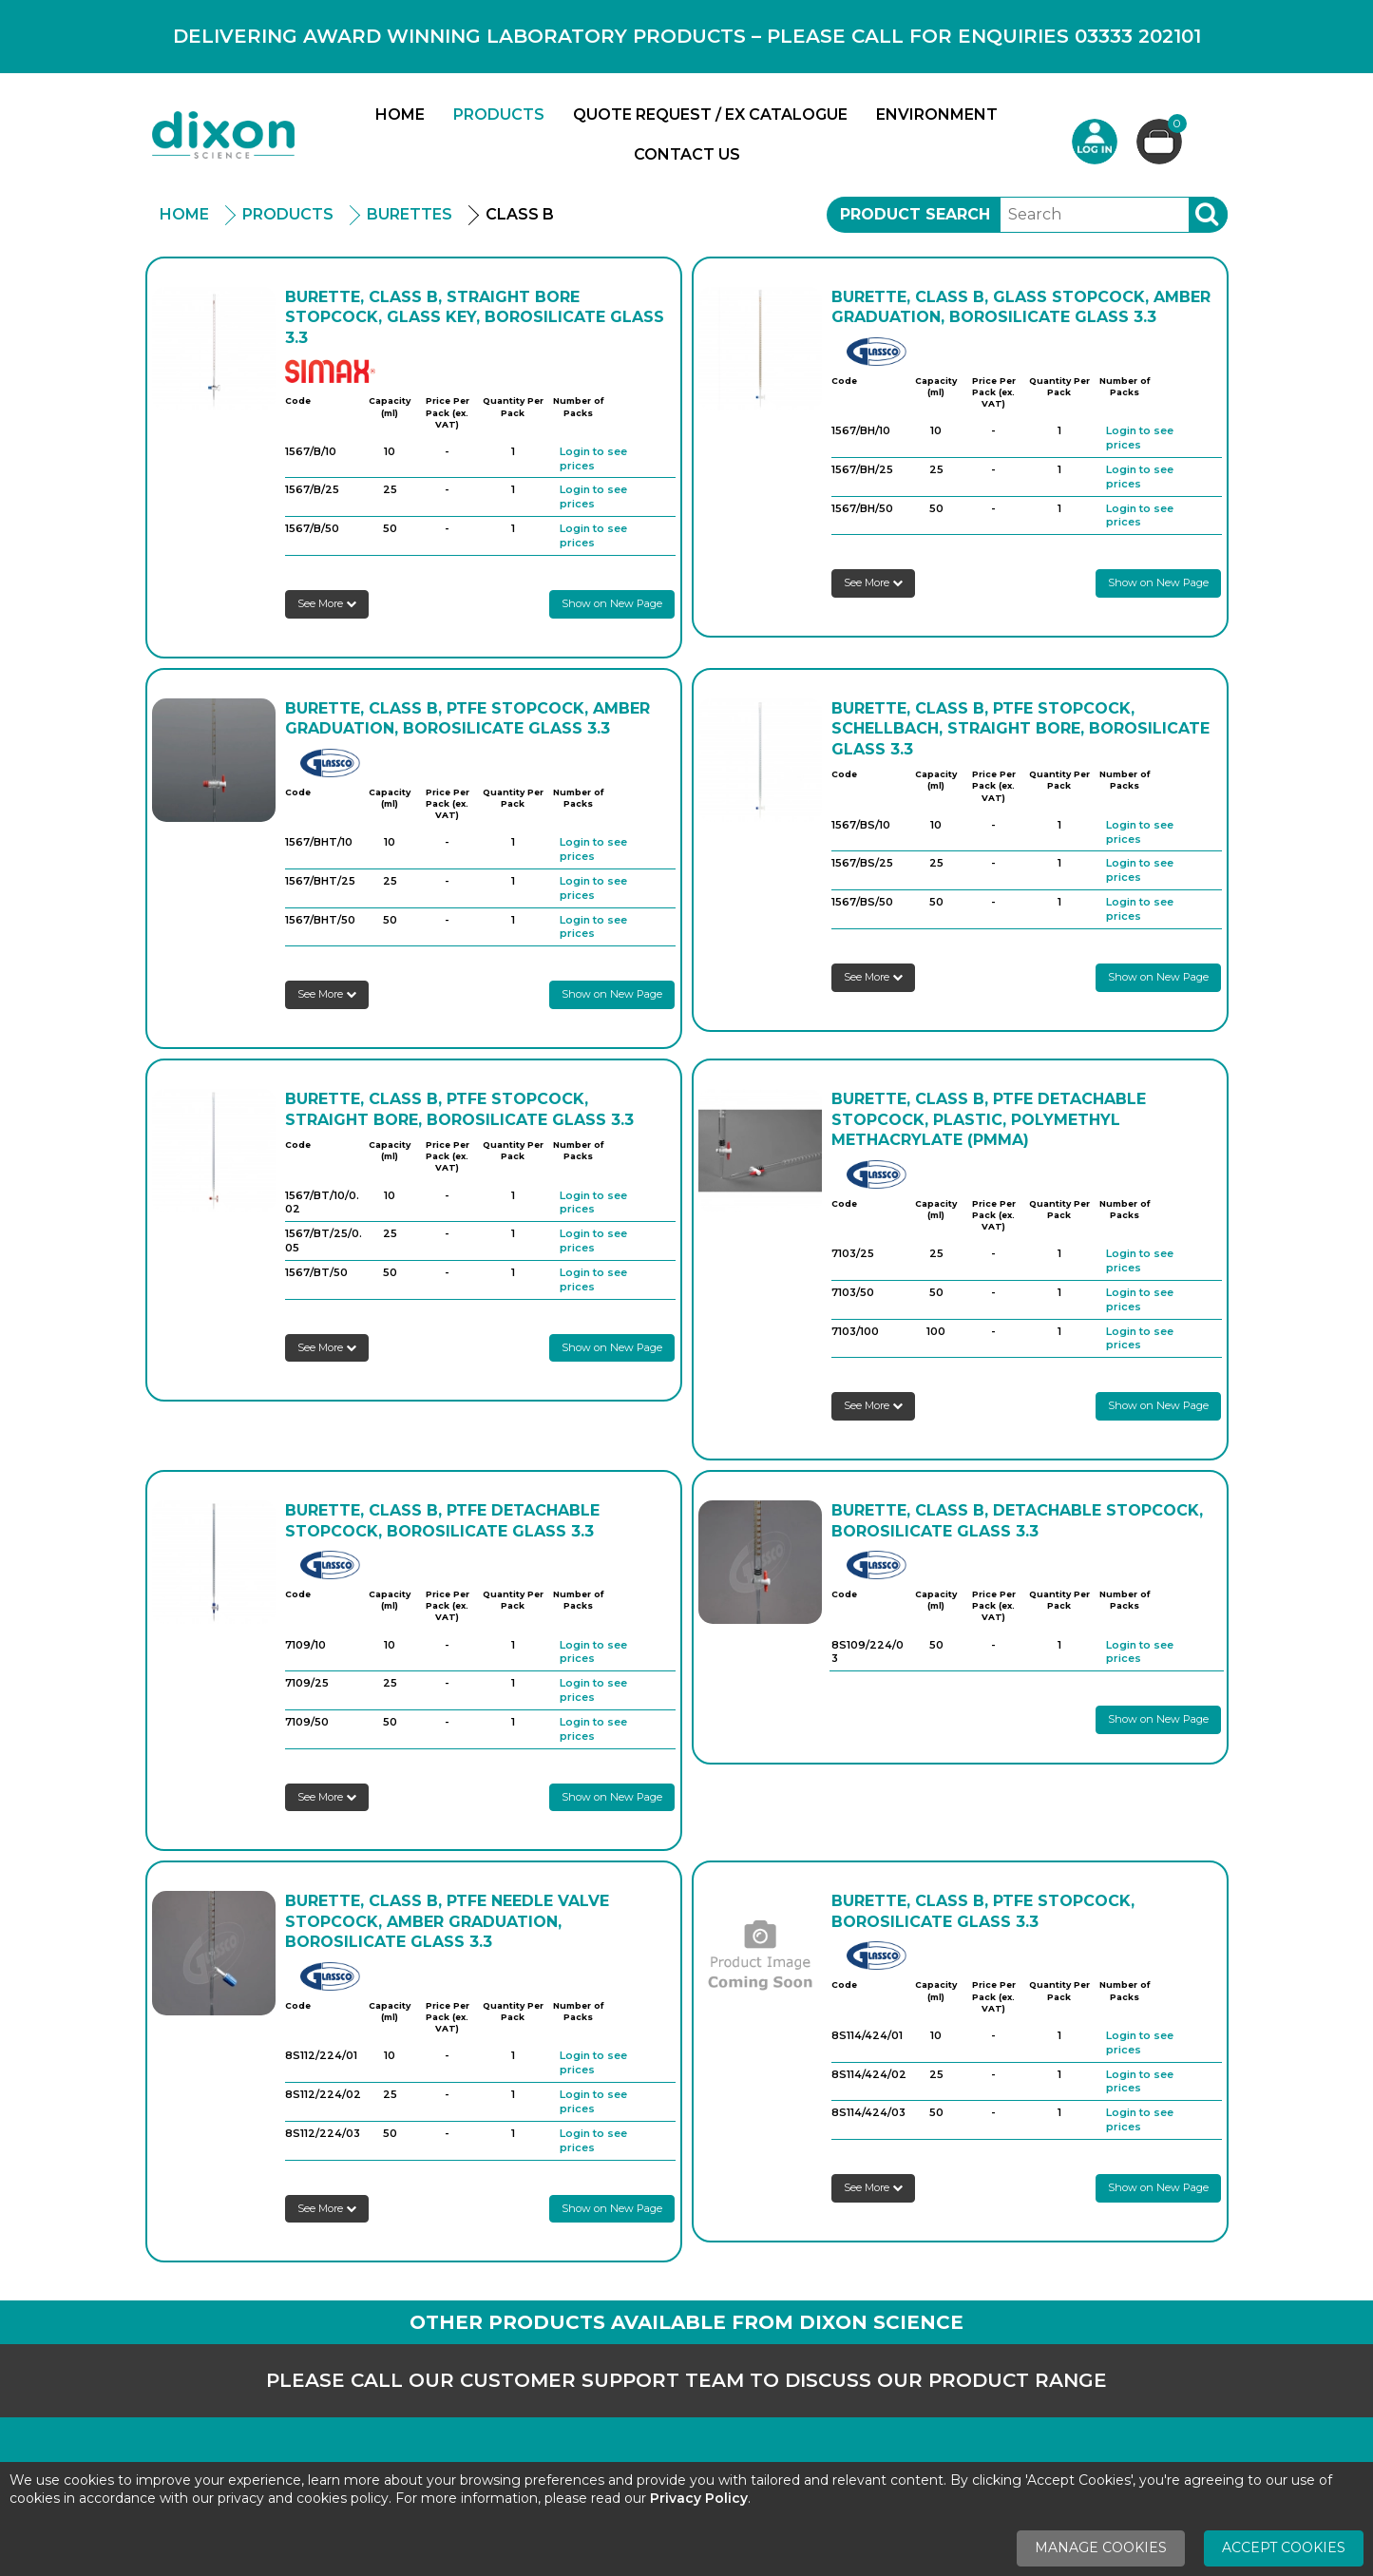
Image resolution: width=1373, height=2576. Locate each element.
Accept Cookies (1283, 2547)
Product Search (915, 214)
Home (400, 114)
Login (1094, 141)
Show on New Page (612, 603)
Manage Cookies (1101, 2547)
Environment (937, 114)
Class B (520, 214)
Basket (1175, 126)
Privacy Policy (699, 2498)
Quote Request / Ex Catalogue (710, 114)
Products (498, 114)
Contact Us (687, 154)
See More (326, 603)
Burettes (409, 214)
